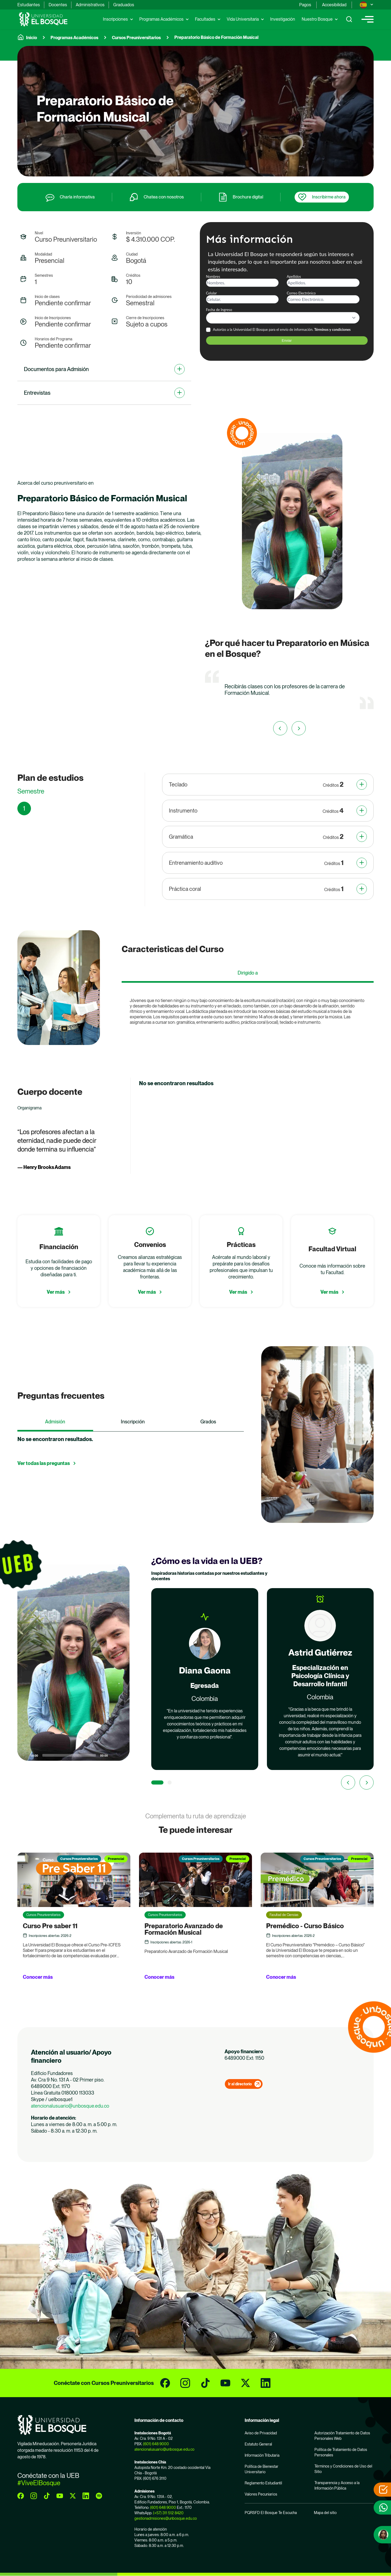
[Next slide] (367, 1782)
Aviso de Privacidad (261, 2433)
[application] (101, 689)
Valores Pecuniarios (261, 2494)
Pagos (305, 4)
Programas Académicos (161, 19)
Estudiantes (28, 4)
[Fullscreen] (122, 1755)
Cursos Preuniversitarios (136, 37)
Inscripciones (115, 19)
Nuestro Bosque (317, 19)
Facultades (205, 19)
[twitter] (245, 2383)
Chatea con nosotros (164, 197)
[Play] (24, 1755)
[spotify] (99, 2496)
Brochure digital (248, 197)
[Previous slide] (280, 728)
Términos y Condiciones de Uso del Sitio (343, 2469)
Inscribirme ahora (329, 197)
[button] (73, 1662)
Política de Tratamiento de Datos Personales (340, 2452)
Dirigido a (248, 973)
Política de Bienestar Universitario (261, 2469)
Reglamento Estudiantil (263, 2483)
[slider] (69, 1755)
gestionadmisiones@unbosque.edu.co (165, 2518)
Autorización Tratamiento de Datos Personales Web (342, 2436)
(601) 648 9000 (156, 2444)
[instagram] (185, 2383)
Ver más (56, 1292)
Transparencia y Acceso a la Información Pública (337, 2485)
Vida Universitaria (243, 19)
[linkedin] (265, 2383)
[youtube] (225, 2383)
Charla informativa (77, 197)
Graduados (123, 4)
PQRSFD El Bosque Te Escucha (271, 2512)
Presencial (116, 1859)
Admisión (55, 1421)
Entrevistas (37, 393)
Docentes (58, 4)
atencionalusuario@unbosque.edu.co (70, 2106)
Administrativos (90, 4)
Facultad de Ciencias (284, 1915)
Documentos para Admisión (56, 369)
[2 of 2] (170, 1782)
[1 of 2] (157, 1782)
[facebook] (165, 2383)
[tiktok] (205, 2383)
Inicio (31, 37)
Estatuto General (258, 2444)
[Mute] (113, 1755)
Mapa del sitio (325, 2512)
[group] (195, 111)
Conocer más (38, 1977)
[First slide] (299, 728)
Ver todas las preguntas (43, 1463)
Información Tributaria (262, 2455)
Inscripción (133, 1421)
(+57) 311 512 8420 (168, 2513)
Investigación (282, 19)
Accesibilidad (334, 4)
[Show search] (349, 19)
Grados (208, 1421)
